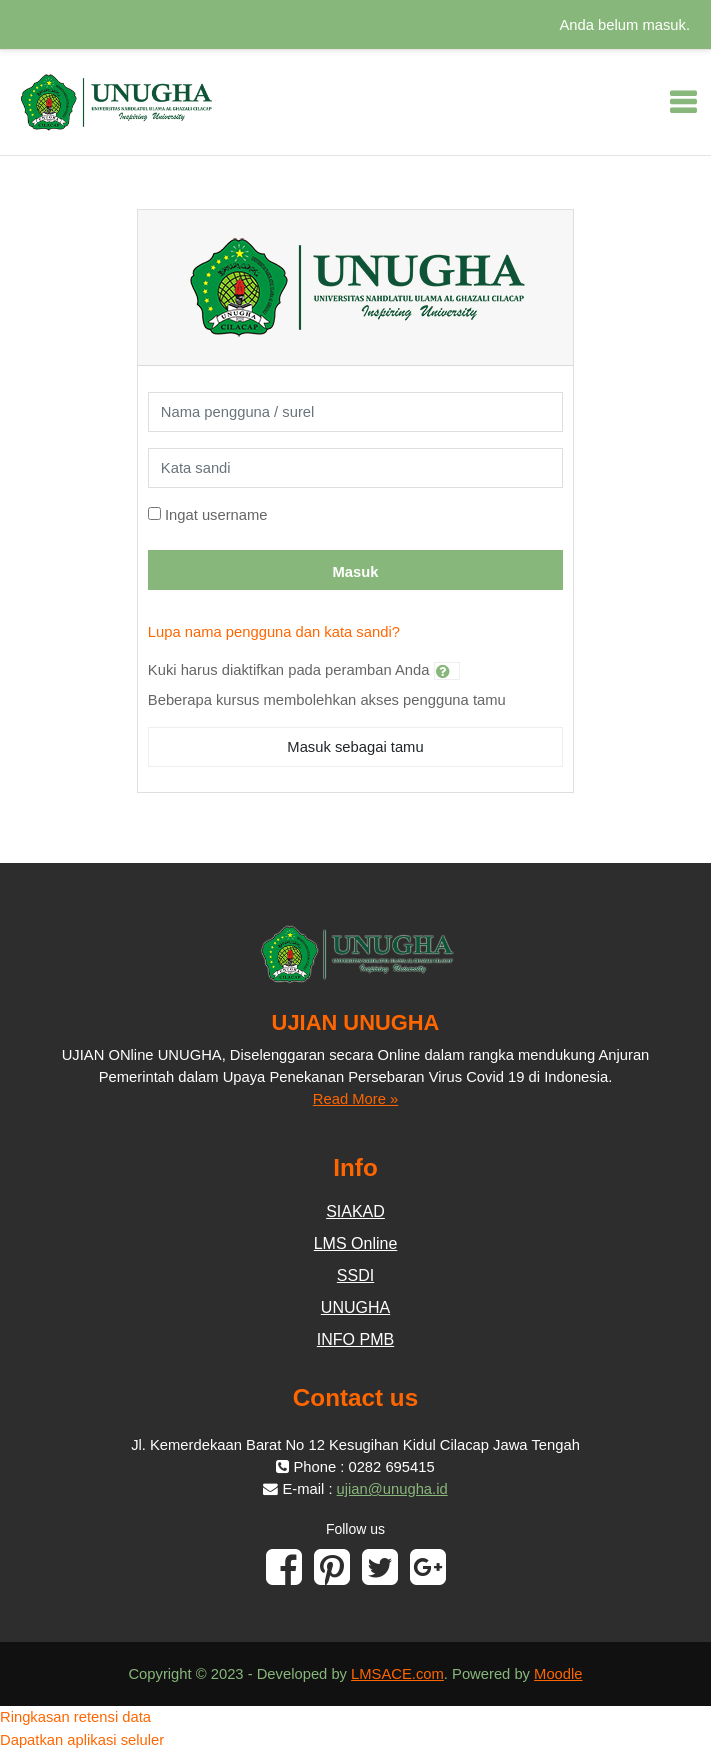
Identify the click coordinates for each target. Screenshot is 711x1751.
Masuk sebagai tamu (355, 747)
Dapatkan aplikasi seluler (82, 1740)
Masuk (356, 572)
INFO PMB (355, 1339)
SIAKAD (355, 1211)
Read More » (355, 1099)
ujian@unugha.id (392, 1489)
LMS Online (356, 1243)
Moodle (558, 1674)
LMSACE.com (397, 1674)
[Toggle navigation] (683, 102)
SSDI (355, 1275)
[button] (447, 671)
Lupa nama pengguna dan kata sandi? (274, 632)
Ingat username (216, 515)
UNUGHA (355, 1307)
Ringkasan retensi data (75, 1717)
